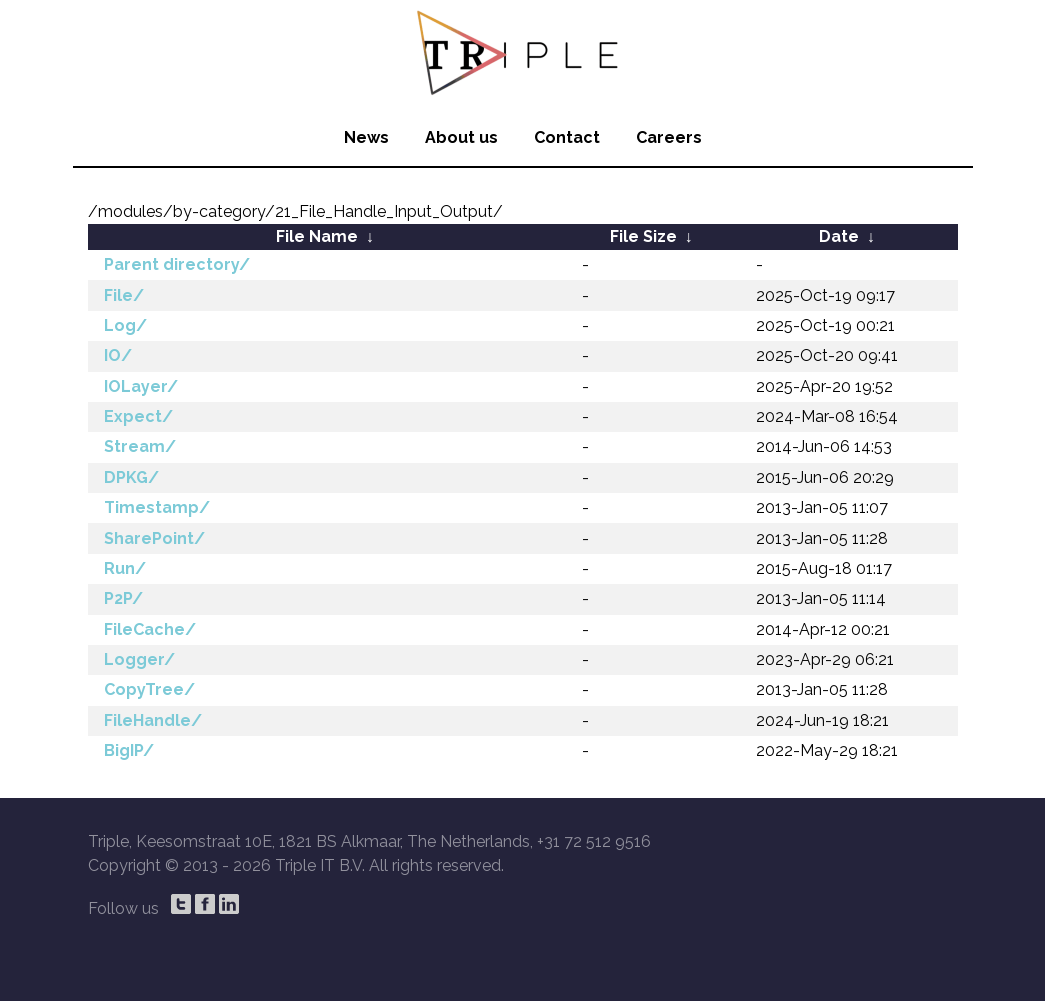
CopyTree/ (149, 689)
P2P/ (123, 598)
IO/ (118, 355)
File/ (124, 295)
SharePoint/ (154, 538)
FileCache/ (150, 629)
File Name (317, 236)
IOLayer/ (141, 386)
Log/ (125, 325)
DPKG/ (131, 477)
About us (461, 137)
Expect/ (138, 416)
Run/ (125, 568)
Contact (567, 137)
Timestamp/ (157, 507)
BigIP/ (129, 750)
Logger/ (139, 659)
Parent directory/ (177, 264)
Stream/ (140, 446)
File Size (643, 236)
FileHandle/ (153, 720)
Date (839, 236)
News (366, 137)
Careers (669, 137)
